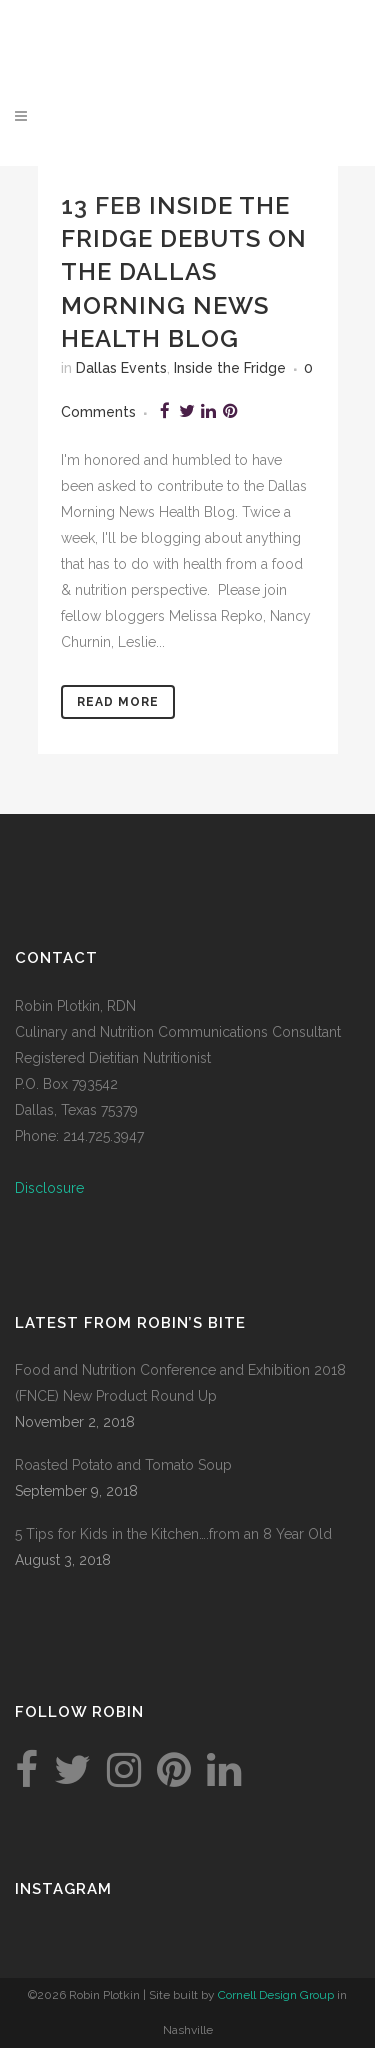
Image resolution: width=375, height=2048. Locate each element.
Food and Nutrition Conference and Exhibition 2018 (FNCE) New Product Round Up (180, 1383)
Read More (118, 702)
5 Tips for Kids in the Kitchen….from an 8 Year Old (173, 1534)
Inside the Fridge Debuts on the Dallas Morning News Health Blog (184, 272)
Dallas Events (121, 368)
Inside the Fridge (230, 368)
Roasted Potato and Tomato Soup (123, 1465)
